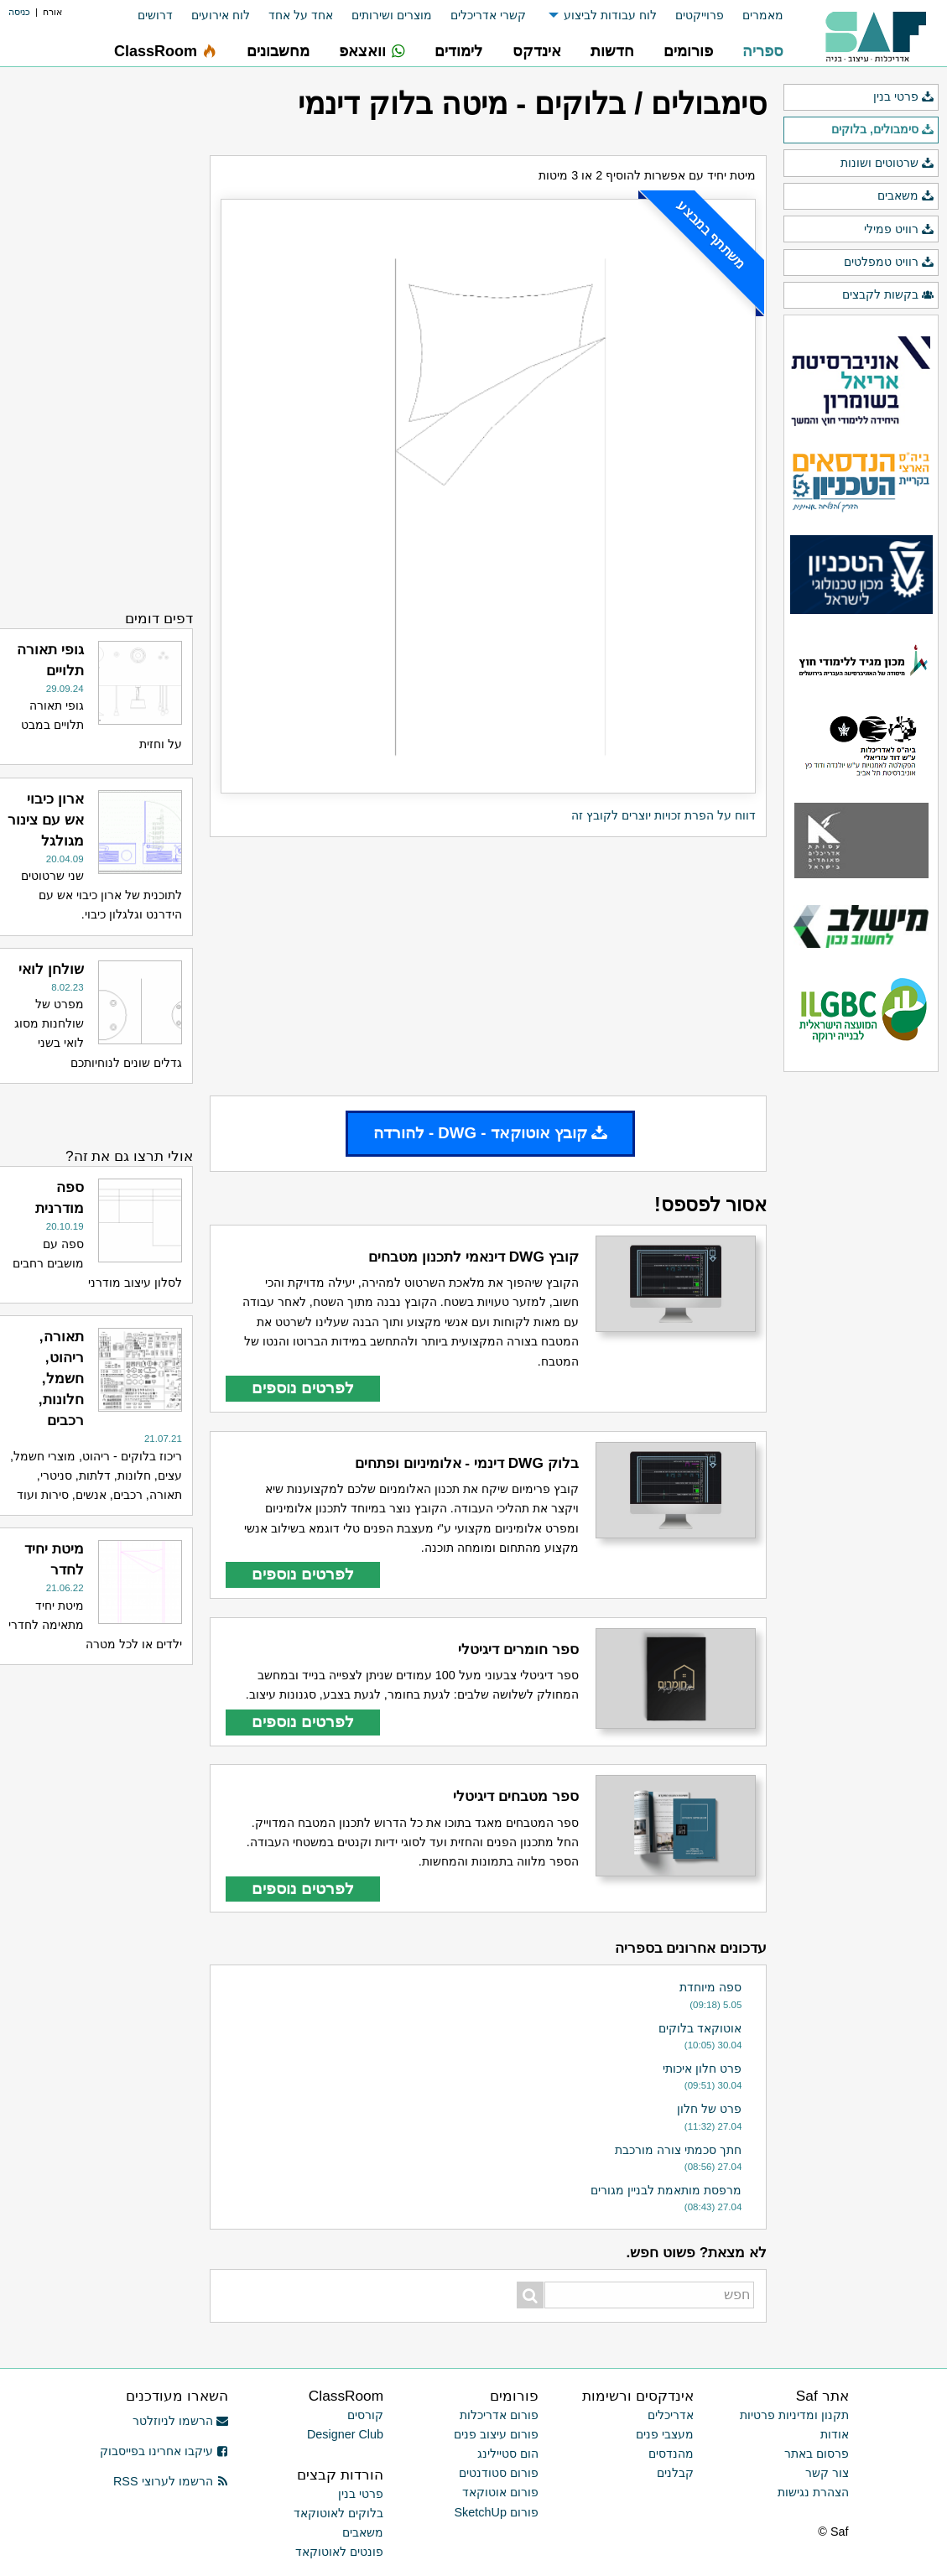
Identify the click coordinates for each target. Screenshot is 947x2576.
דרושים (155, 15)
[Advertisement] (488, 966)
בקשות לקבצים (888, 295)
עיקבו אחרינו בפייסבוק (164, 2451)
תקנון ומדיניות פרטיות (794, 2415)
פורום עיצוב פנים (496, 2434)
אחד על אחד (300, 15)
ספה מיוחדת (710, 1987)
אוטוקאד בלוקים (699, 2028)
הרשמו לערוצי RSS (170, 2481)
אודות (834, 2434)
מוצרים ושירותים (391, 15)
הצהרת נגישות (813, 2492)
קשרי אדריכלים (488, 15)
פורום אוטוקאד (500, 2492)
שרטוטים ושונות (887, 163)
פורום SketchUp (497, 2512)
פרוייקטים (699, 15)
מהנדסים (671, 2453)
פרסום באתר (816, 2453)
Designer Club (345, 2434)
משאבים (905, 196)
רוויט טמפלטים (889, 262)
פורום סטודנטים (499, 2473)
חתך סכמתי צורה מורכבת (678, 2150)
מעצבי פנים (665, 2434)
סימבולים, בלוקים (882, 130)
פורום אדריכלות (499, 2415)
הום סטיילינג (508, 2453)
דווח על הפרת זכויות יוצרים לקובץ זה (663, 815)
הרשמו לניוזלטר (181, 2421)
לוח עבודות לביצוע (610, 15)
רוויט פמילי (899, 230)
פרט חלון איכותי (702, 2068)
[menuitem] (753, 15)
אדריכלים (671, 2415)
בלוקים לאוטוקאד (338, 2513)
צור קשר (827, 2473)
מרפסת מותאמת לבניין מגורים (666, 2190)
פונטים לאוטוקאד (339, 2551)
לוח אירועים (220, 15)
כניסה (19, 12)
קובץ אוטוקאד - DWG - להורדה (490, 1133)
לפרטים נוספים (303, 1388)
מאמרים (762, 15)
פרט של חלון (709, 2108)
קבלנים (675, 2473)
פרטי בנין (903, 97)
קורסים (365, 2415)
